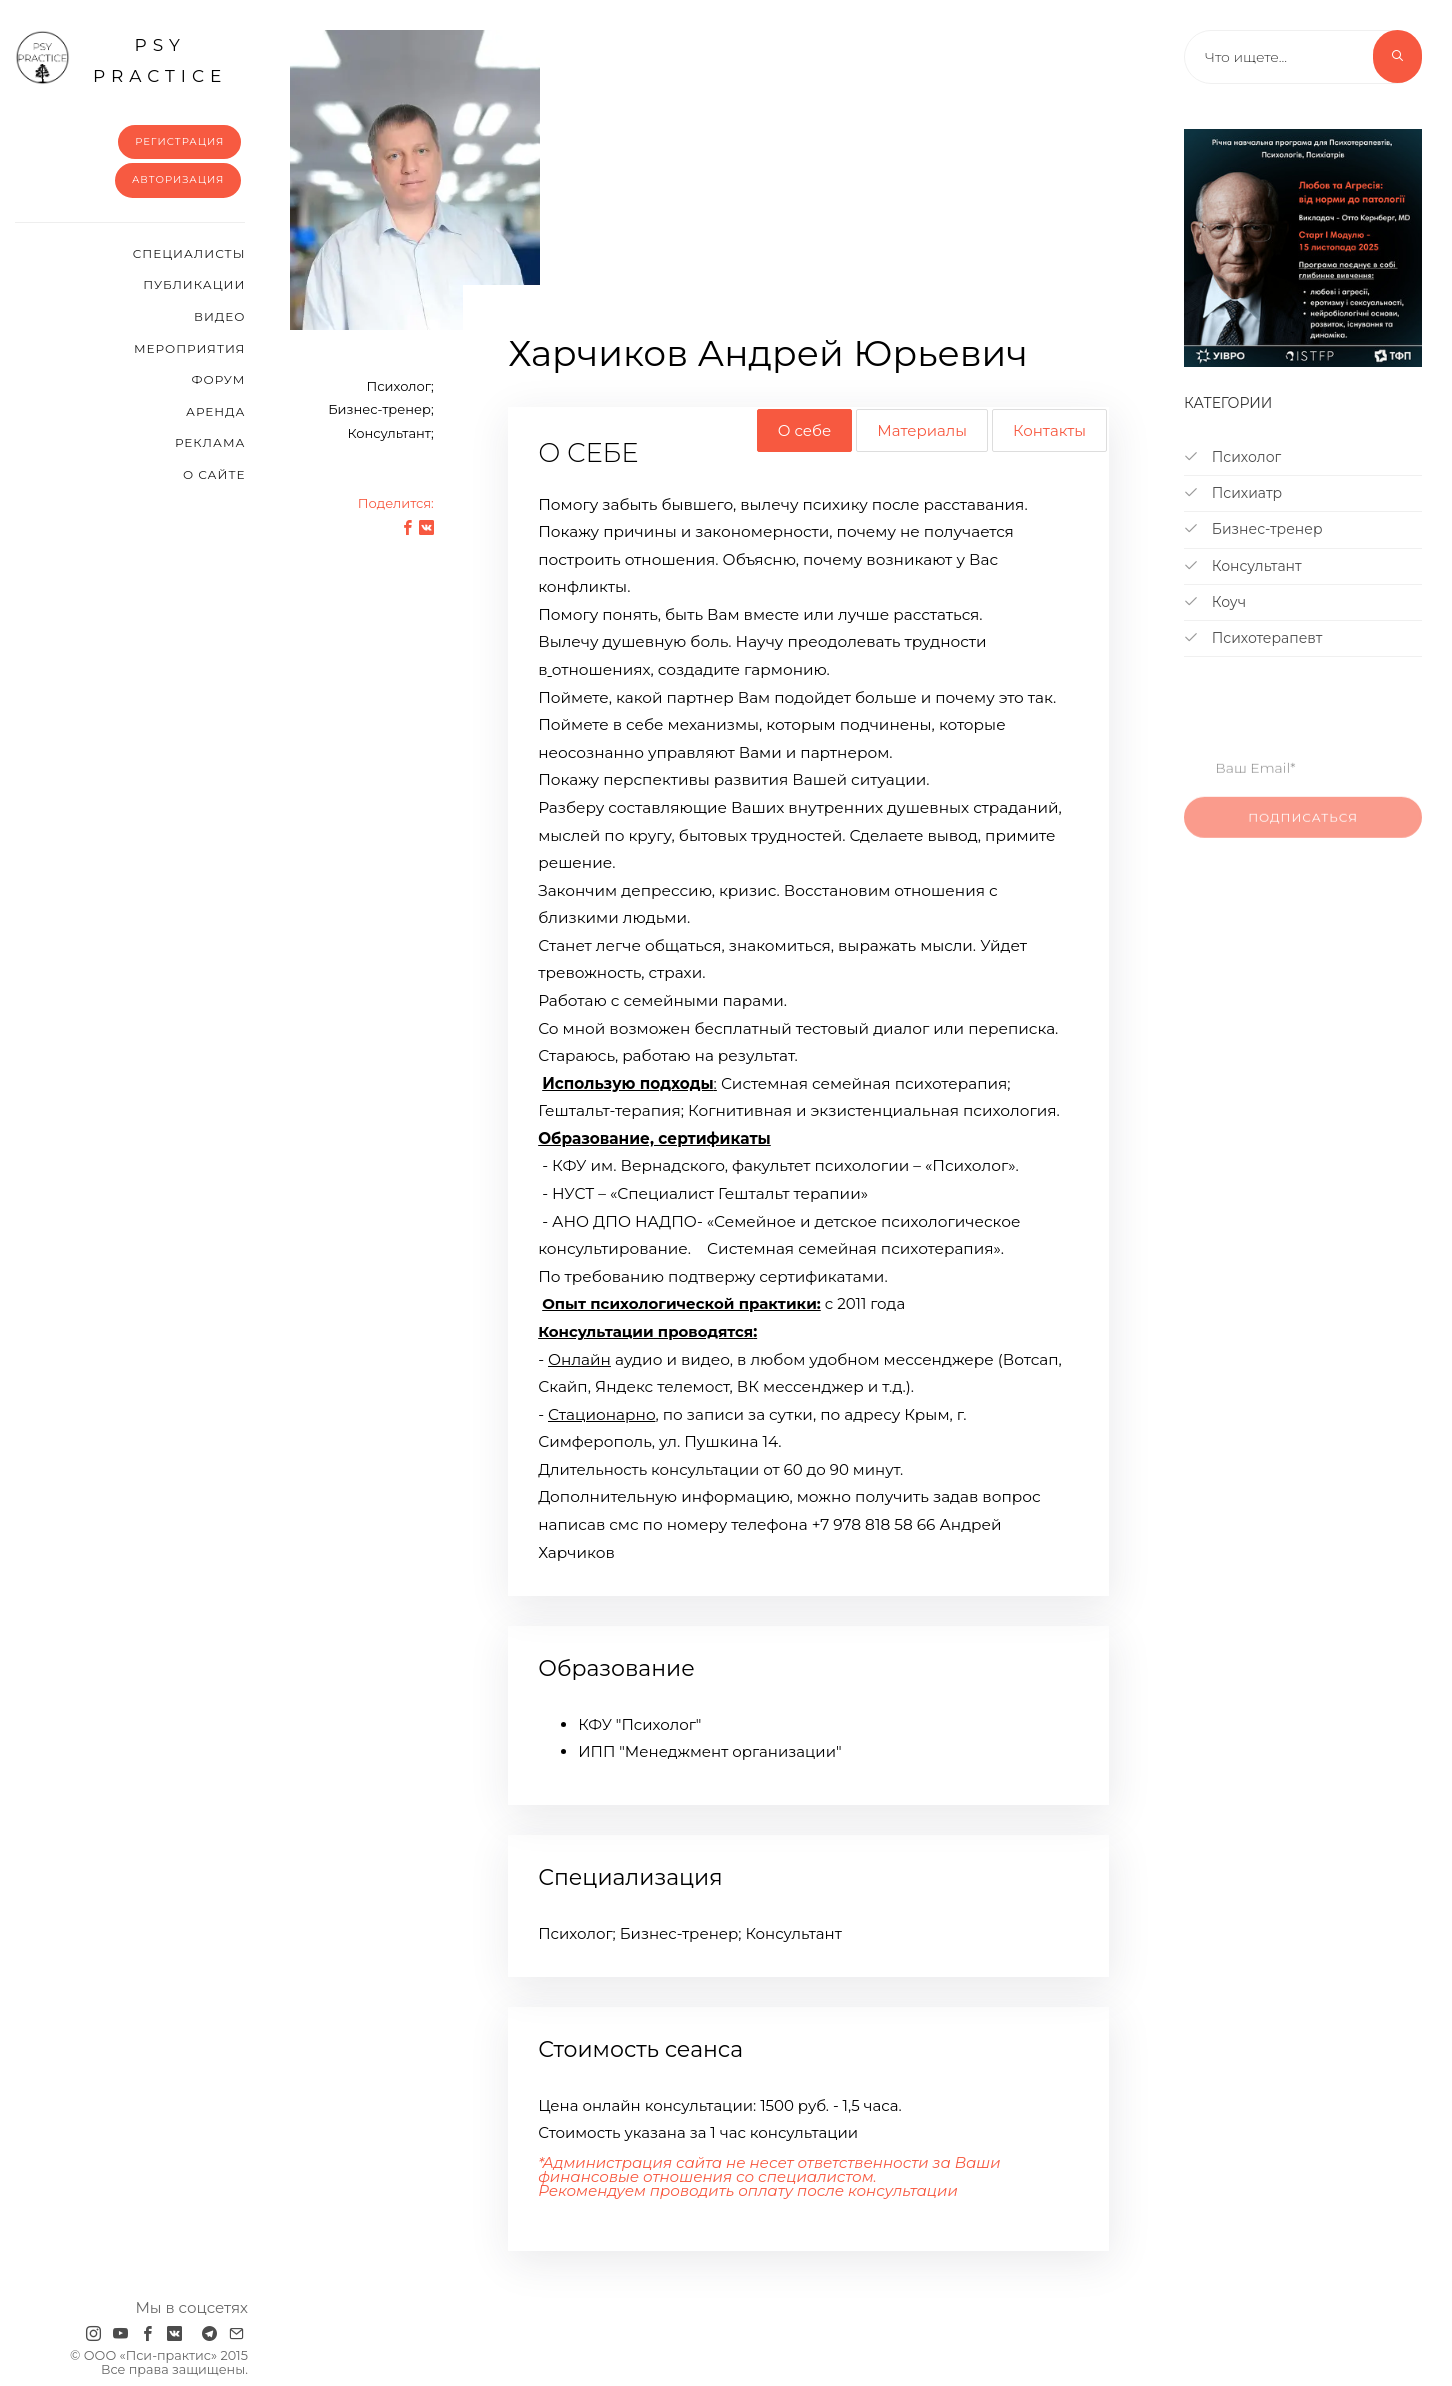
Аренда (215, 411)
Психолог (1232, 457)
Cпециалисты (189, 253)
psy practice (121, 58)
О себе (804, 430)
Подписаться (1303, 832)
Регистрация (179, 141)
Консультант (1243, 566)
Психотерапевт (1253, 638)
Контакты (1049, 430)
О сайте (214, 474)
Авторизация (178, 179)
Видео (219, 316)
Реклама (210, 442)
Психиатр (1233, 493)
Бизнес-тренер (1253, 529)
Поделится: (396, 503)
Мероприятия (189, 348)
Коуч (1215, 602)
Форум (218, 379)
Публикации (194, 284)
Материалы (922, 430)
